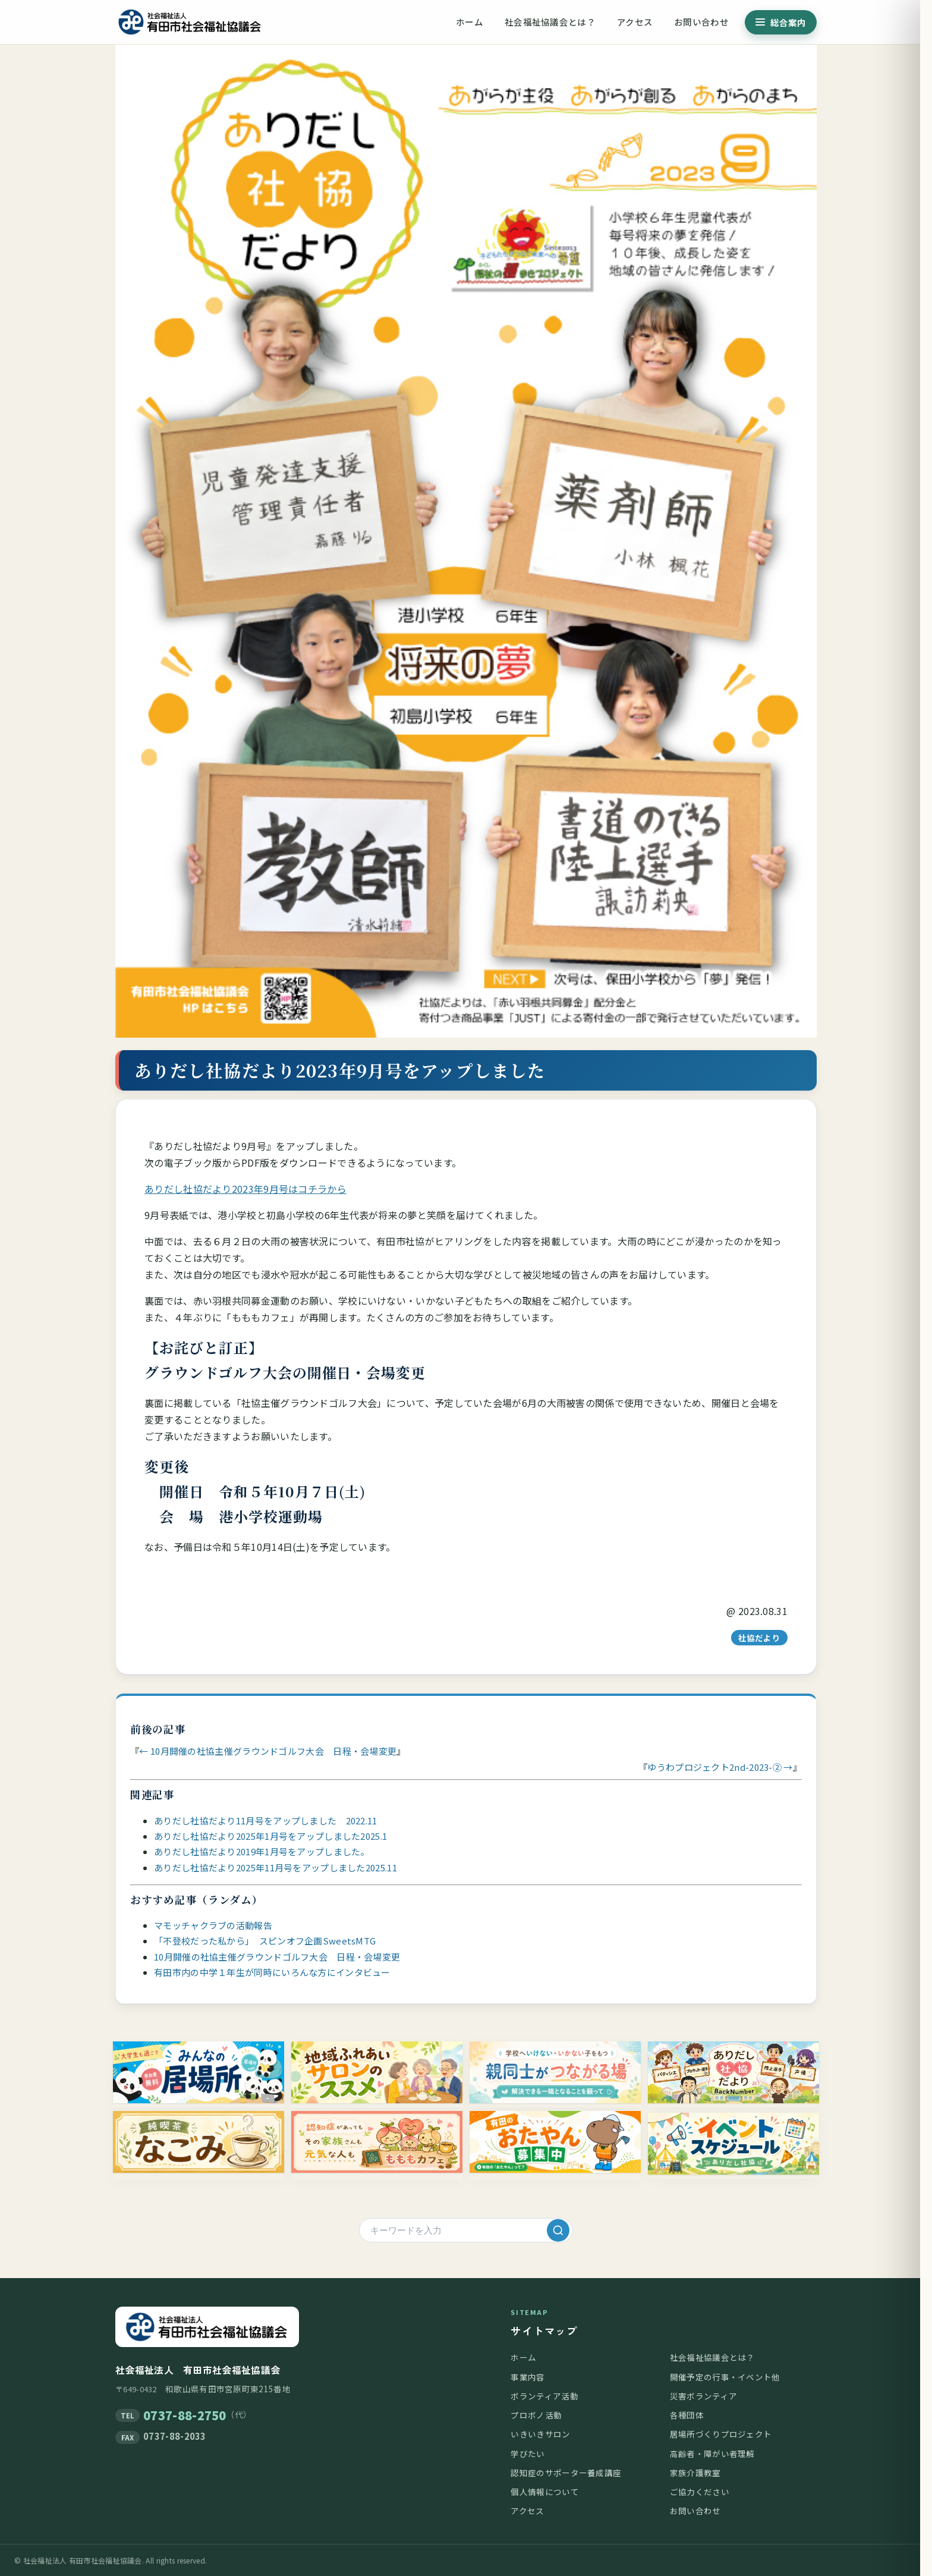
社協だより (759, 1638)
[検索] (558, 2230)
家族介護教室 (695, 2472)
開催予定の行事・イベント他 (725, 2377)
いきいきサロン (540, 2434)
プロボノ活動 (536, 2415)
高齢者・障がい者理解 (712, 2453)
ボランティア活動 (544, 2396)
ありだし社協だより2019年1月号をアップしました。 (262, 1851)
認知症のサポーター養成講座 (566, 2472)
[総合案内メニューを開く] (781, 22)
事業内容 (527, 2377)
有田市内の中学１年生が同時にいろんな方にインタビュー (272, 1972)
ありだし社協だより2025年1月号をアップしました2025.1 (270, 1836)
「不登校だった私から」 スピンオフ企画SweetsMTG (265, 1940)
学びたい (527, 2453)
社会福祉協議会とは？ (550, 21)
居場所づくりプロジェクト (721, 2434)
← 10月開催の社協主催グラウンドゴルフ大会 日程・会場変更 (267, 1751)
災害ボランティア (703, 2396)
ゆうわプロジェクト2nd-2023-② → (719, 1767)
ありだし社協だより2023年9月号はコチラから (245, 1189)
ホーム (469, 21)
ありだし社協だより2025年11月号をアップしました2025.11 (275, 1867)
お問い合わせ (701, 21)
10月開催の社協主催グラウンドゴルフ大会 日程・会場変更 (277, 1956)
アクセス (635, 21)
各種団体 (687, 2415)
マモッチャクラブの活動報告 (213, 1925)
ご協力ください (699, 2492)
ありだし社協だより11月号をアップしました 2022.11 (265, 1820)
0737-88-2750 (184, 2415)
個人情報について (544, 2492)
